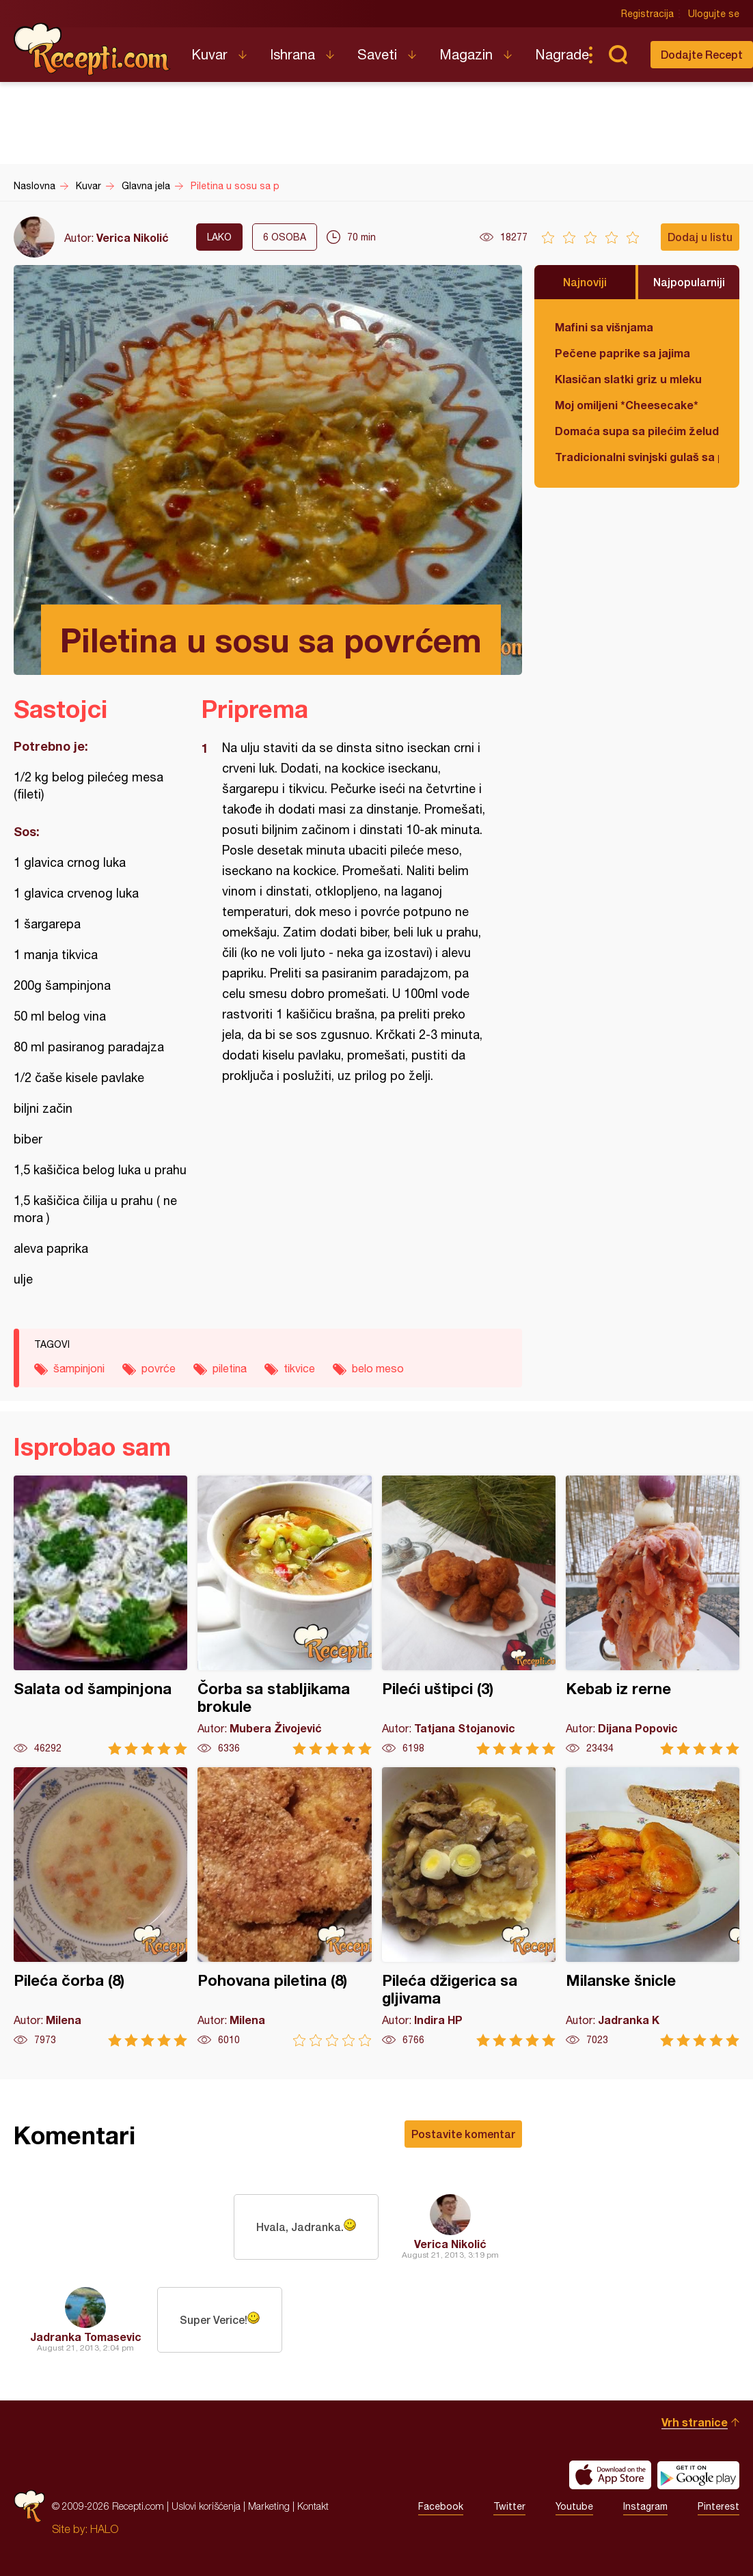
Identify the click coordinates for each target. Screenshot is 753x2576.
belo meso (378, 1368)
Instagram (645, 2506)
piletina (230, 1368)
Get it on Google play (698, 2475)
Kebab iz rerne (652, 1615)
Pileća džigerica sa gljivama (469, 1907)
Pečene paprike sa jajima (622, 352)
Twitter (509, 2506)
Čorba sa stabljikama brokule (284, 1615)
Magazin (466, 54)
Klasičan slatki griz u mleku (628, 378)
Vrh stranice (694, 2421)
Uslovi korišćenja (206, 2506)
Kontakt (313, 2506)
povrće (158, 1368)
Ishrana (292, 54)
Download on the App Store (610, 2475)
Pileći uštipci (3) (469, 1615)
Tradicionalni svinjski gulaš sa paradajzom (637, 456)
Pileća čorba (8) (100, 1907)
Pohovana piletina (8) (284, 1907)
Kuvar (209, 54)
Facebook (440, 2506)
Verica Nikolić (132, 237)
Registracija (647, 13)
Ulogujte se (713, 13)
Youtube (574, 2506)
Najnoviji (585, 281)
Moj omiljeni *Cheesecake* (626, 404)
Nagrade (562, 54)
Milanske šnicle (652, 1907)
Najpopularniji (689, 281)
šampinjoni (79, 1368)
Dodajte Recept (702, 54)
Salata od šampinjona (100, 1615)
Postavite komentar (463, 2133)
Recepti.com (92, 49)
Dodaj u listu (700, 236)
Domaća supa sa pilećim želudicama (637, 430)
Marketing (269, 2506)
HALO (104, 2529)
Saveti (377, 54)
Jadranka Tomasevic (85, 2336)
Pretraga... (617, 54)
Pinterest (718, 2506)
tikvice (299, 1368)
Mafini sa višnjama (604, 326)
